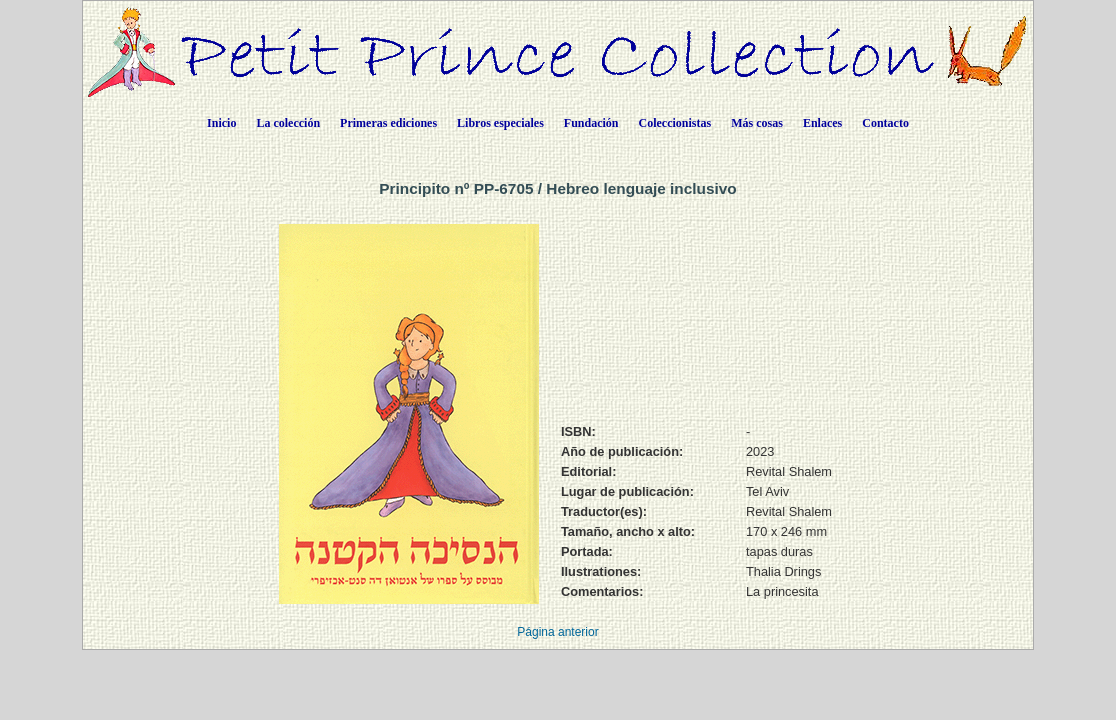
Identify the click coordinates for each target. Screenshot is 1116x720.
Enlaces (822, 123)
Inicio (221, 123)
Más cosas (757, 123)
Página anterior (557, 632)
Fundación (591, 123)
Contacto (885, 123)
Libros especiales (500, 123)
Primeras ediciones (388, 123)
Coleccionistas (675, 123)
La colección (288, 123)
